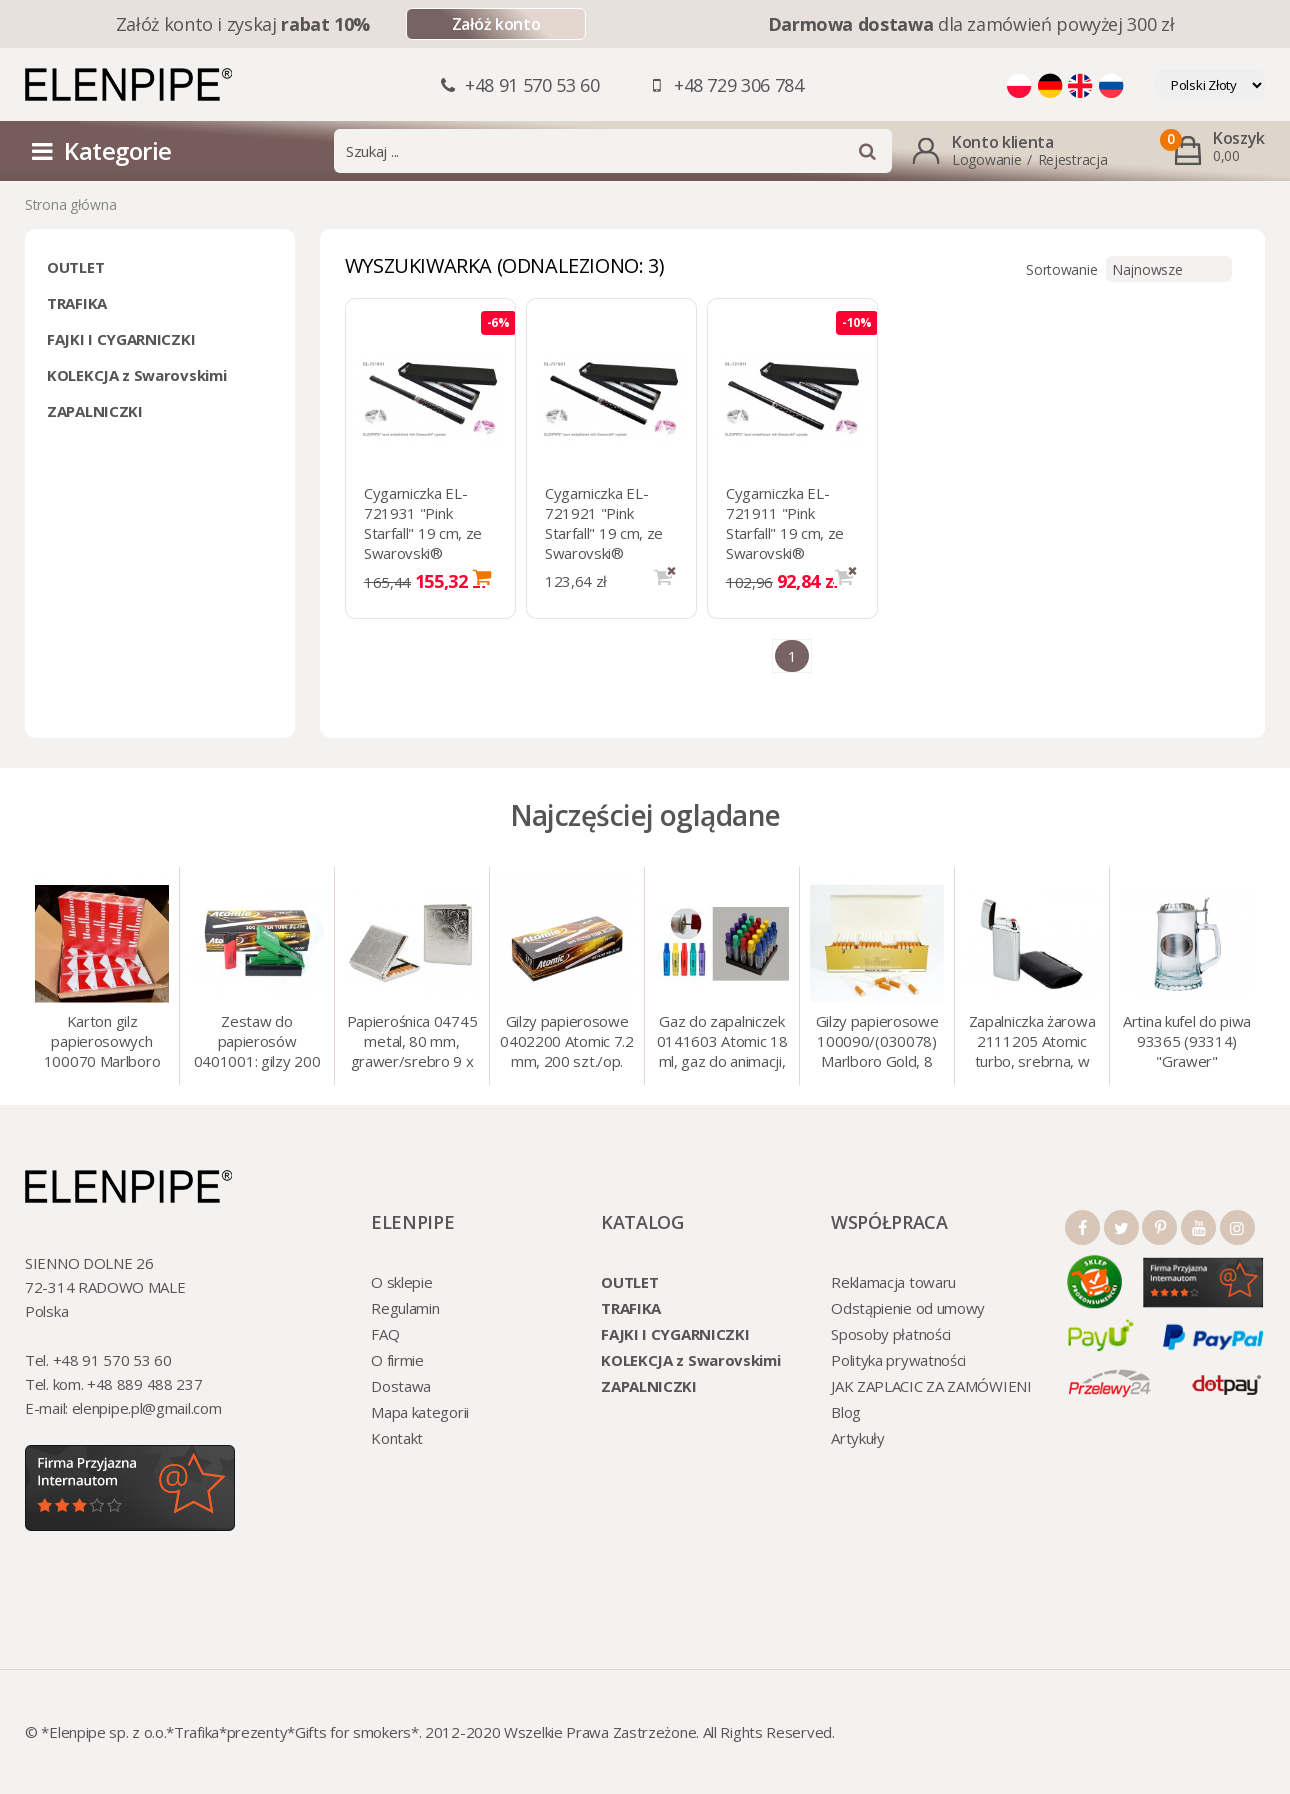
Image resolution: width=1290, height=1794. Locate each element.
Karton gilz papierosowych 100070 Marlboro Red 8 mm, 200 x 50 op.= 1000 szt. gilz (102, 1043)
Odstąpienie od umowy (908, 1308)
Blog (846, 1412)
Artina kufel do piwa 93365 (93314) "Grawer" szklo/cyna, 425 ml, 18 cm (1187, 1043)
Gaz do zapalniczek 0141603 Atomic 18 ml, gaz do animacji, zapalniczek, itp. (722, 1043)
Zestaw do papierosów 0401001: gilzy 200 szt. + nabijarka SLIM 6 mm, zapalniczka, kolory (257, 1043)
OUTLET (75, 267)
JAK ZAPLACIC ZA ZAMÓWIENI (931, 1386)
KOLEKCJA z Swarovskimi (136, 375)
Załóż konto (496, 24)
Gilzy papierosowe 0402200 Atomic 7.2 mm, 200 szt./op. (567, 1041)
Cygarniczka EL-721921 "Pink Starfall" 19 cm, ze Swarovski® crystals (604, 533)
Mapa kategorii (420, 1412)
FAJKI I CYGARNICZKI (121, 339)
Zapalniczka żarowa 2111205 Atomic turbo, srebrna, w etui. (1032, 1043)
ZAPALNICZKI (95, 411)
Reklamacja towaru (893, 1282)
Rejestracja (1073, 159)
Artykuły (858, 1438)
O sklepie (401, 1282)
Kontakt (397, 1438)
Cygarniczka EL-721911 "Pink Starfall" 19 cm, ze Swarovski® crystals (785, 533)
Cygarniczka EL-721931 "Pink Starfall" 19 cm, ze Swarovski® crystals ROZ (423, 533)
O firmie (397, 1360)
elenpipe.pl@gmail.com (147, 1408)
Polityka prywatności (898, 1360)
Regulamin (405, 1308)
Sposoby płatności (891, 1334)
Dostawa (401, 1386)
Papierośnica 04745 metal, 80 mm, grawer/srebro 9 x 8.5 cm (412, 1043)
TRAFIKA (77, 303)
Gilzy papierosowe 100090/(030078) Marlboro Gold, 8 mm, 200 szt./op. (877, 1043)
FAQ (385, 1334)
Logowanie (986, 159)
